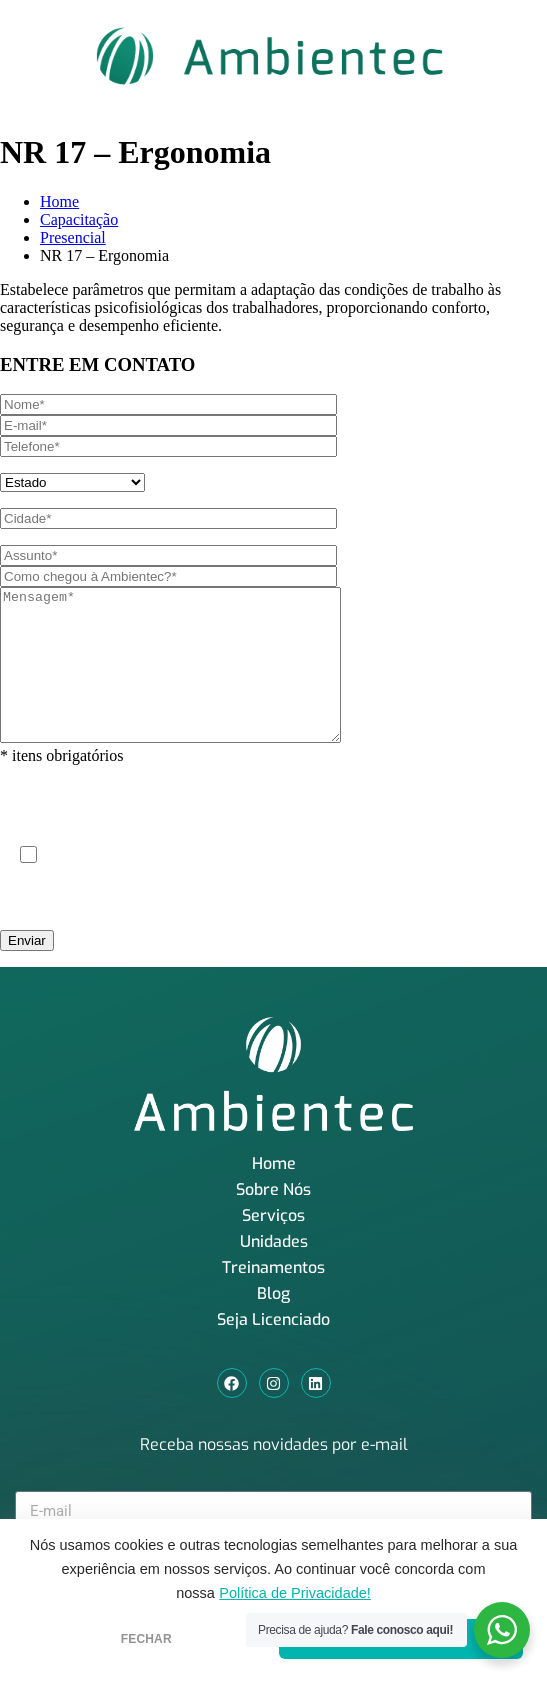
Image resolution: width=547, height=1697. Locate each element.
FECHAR (146, 1639)
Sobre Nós (273, 1219)
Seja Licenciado (273, 1349)
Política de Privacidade (402, 905)
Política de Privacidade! (295, 1593)
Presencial (73, 237)
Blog (273, 1323)
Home (59, 201)
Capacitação (79, 219)
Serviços (273, 1245)
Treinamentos (273, 1297)
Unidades (274, 1271)
